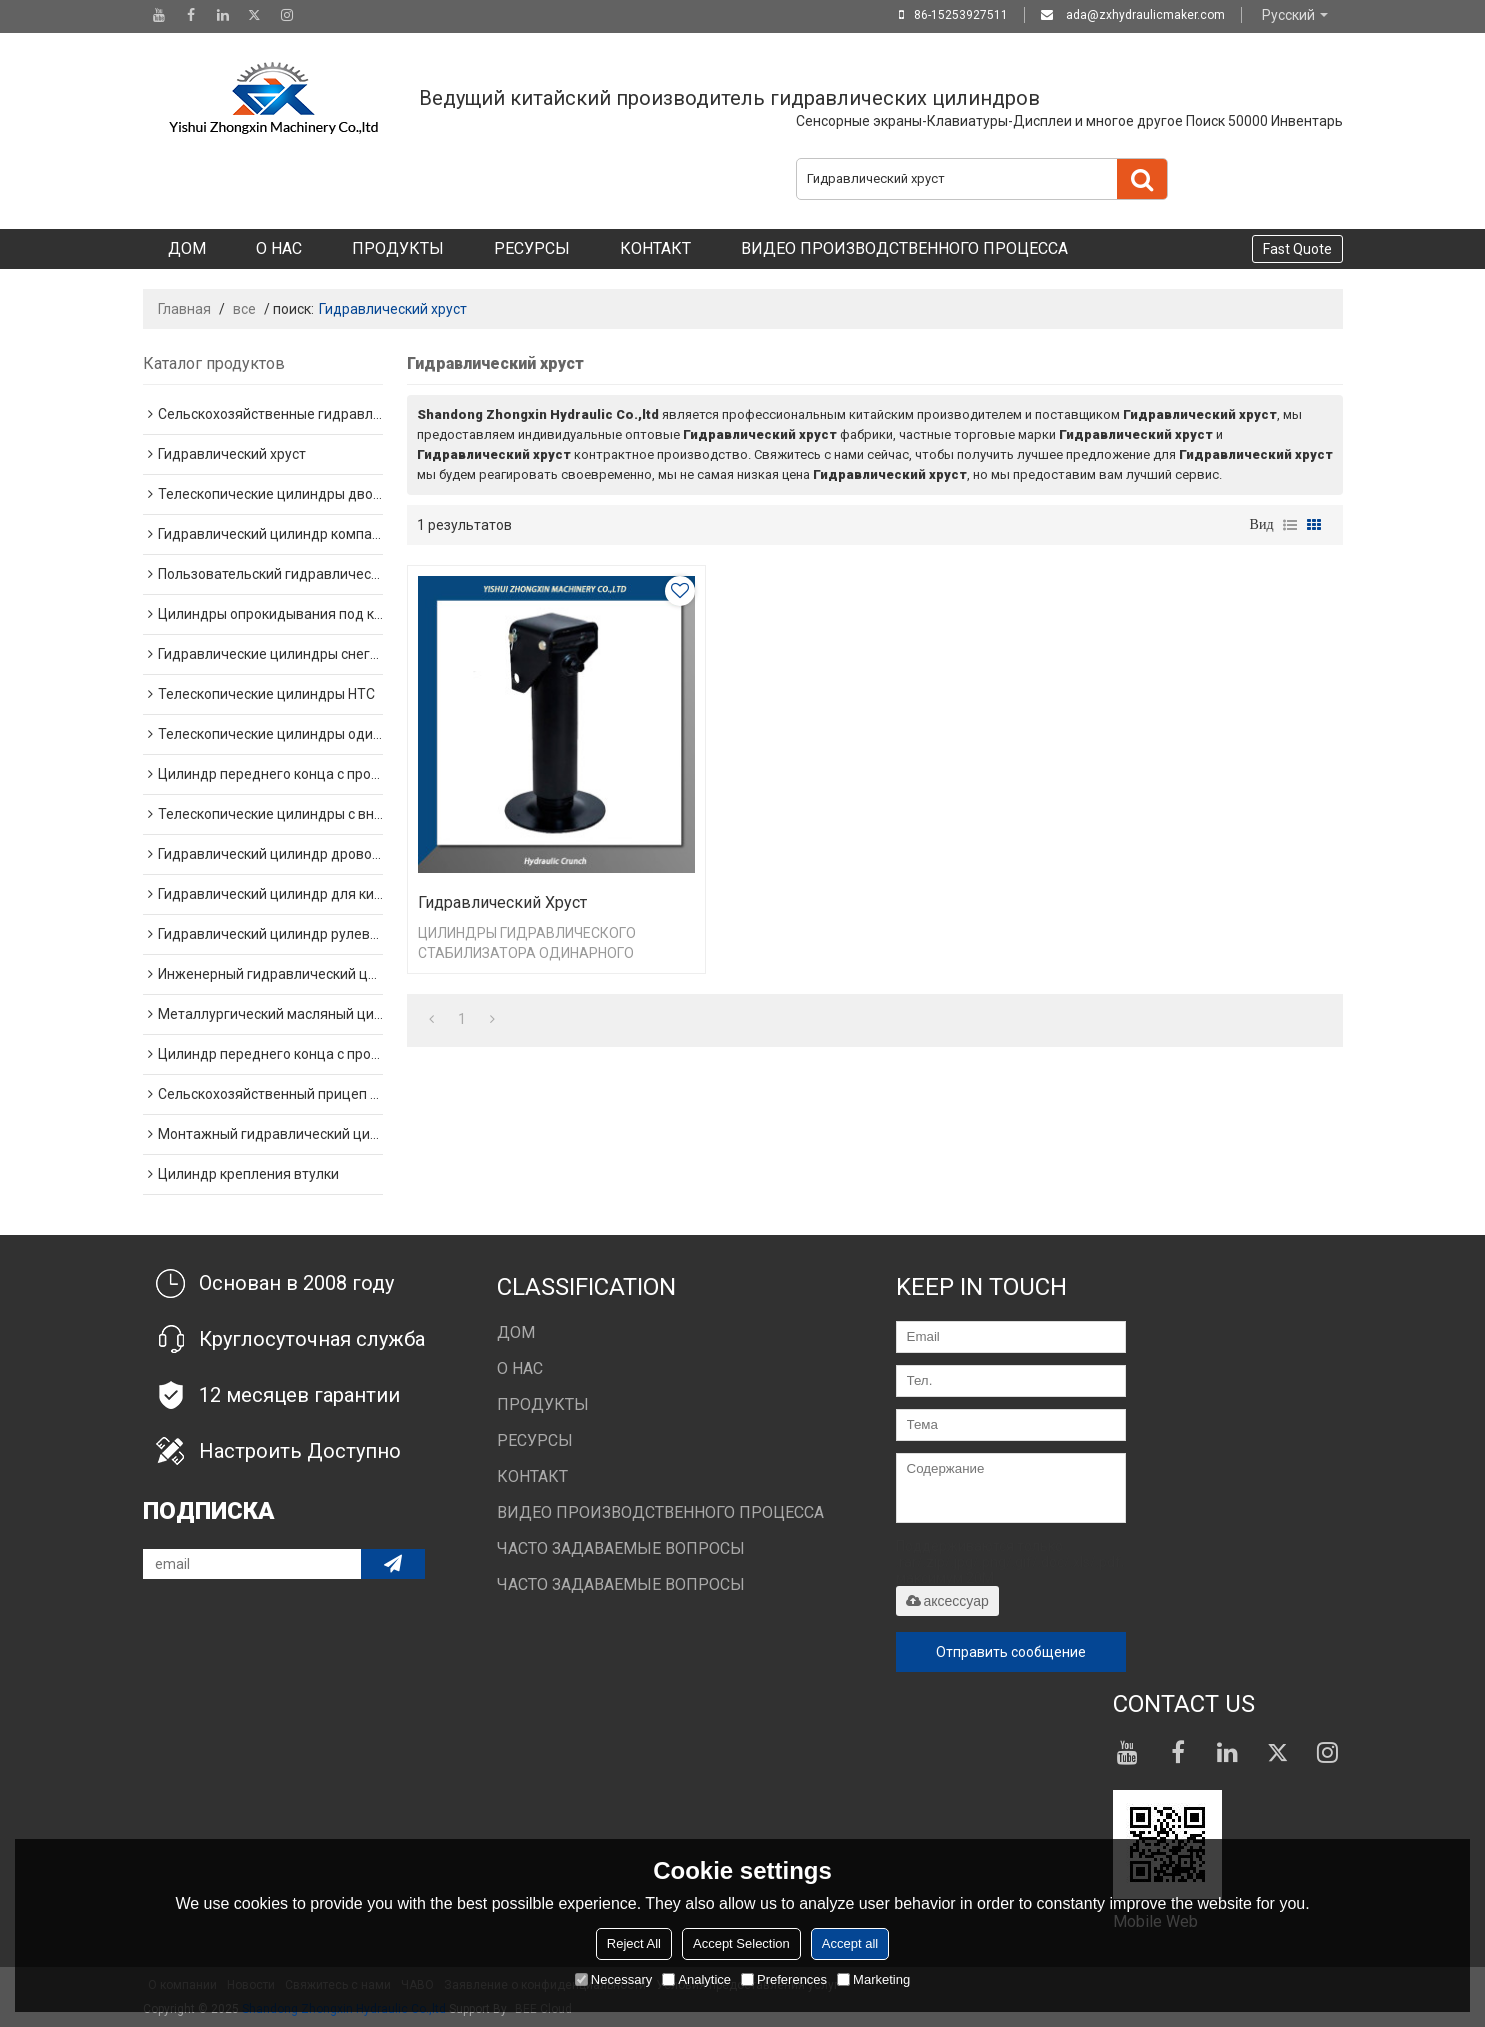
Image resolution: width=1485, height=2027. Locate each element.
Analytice (696, 1979)
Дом (187, 248)
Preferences (784, 1979)
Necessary (613, 1979)
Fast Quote (1297, 249)
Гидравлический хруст (502, 902)
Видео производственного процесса (904, 248)
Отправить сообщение (1011, 1652)
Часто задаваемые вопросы (621, 1548)
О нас (279, 248)
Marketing (873, 1979)
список (1290, 525)
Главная (184, 309)
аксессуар (947, 1601)
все (244, 309)
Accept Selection (741, 1943)
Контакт (655, 248)
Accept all (850, 1943)
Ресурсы (532, 248)
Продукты (398, 248)
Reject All (634, 1943)
